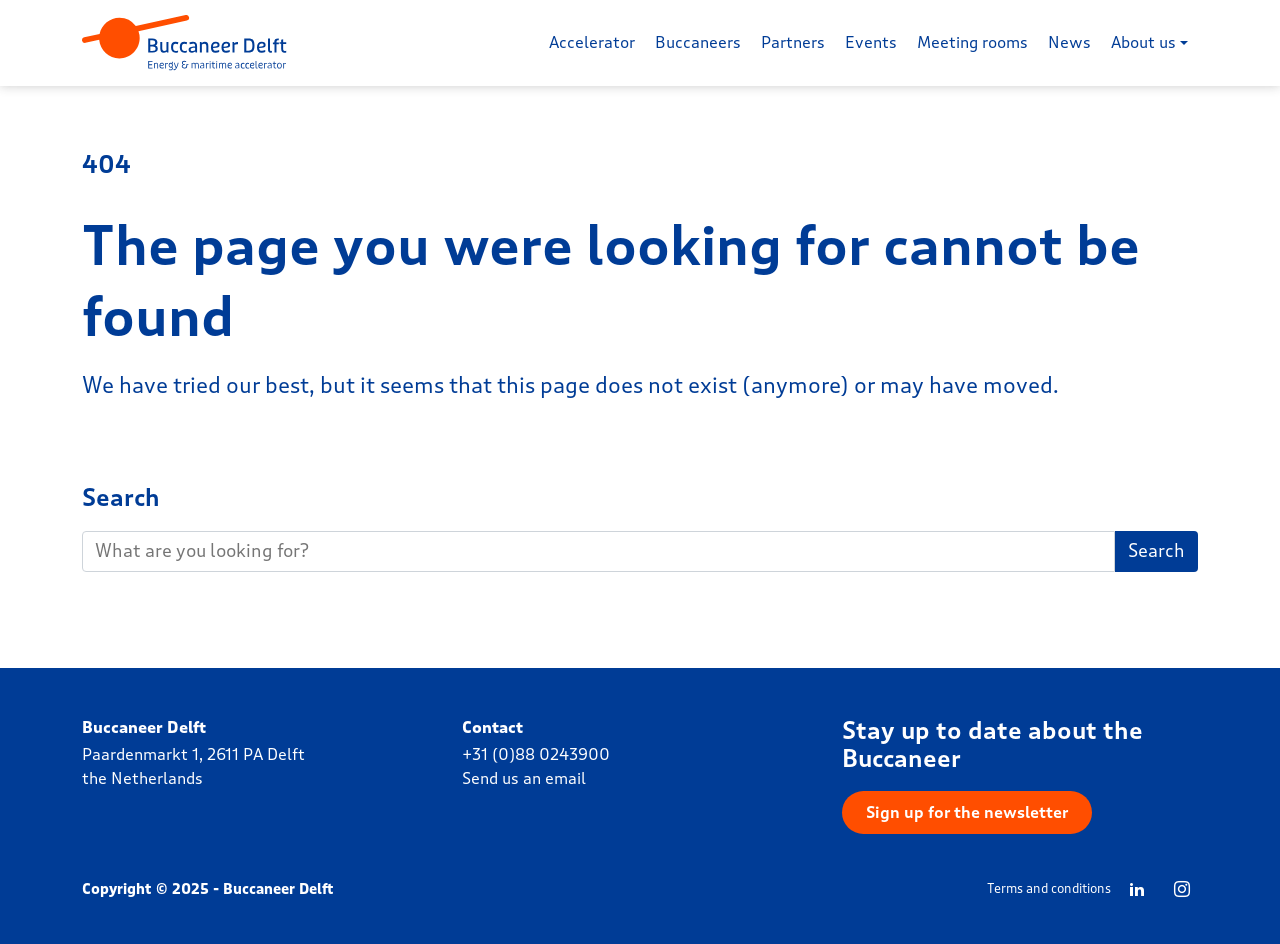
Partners (793, 42)
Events (871, 42)
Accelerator (592, 42)
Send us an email (524, 778)
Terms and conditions (1049, 889)
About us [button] (1143, 42)
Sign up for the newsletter (967, 812)
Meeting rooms (972, 42)
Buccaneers (698, 42)
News (1069, 42)
